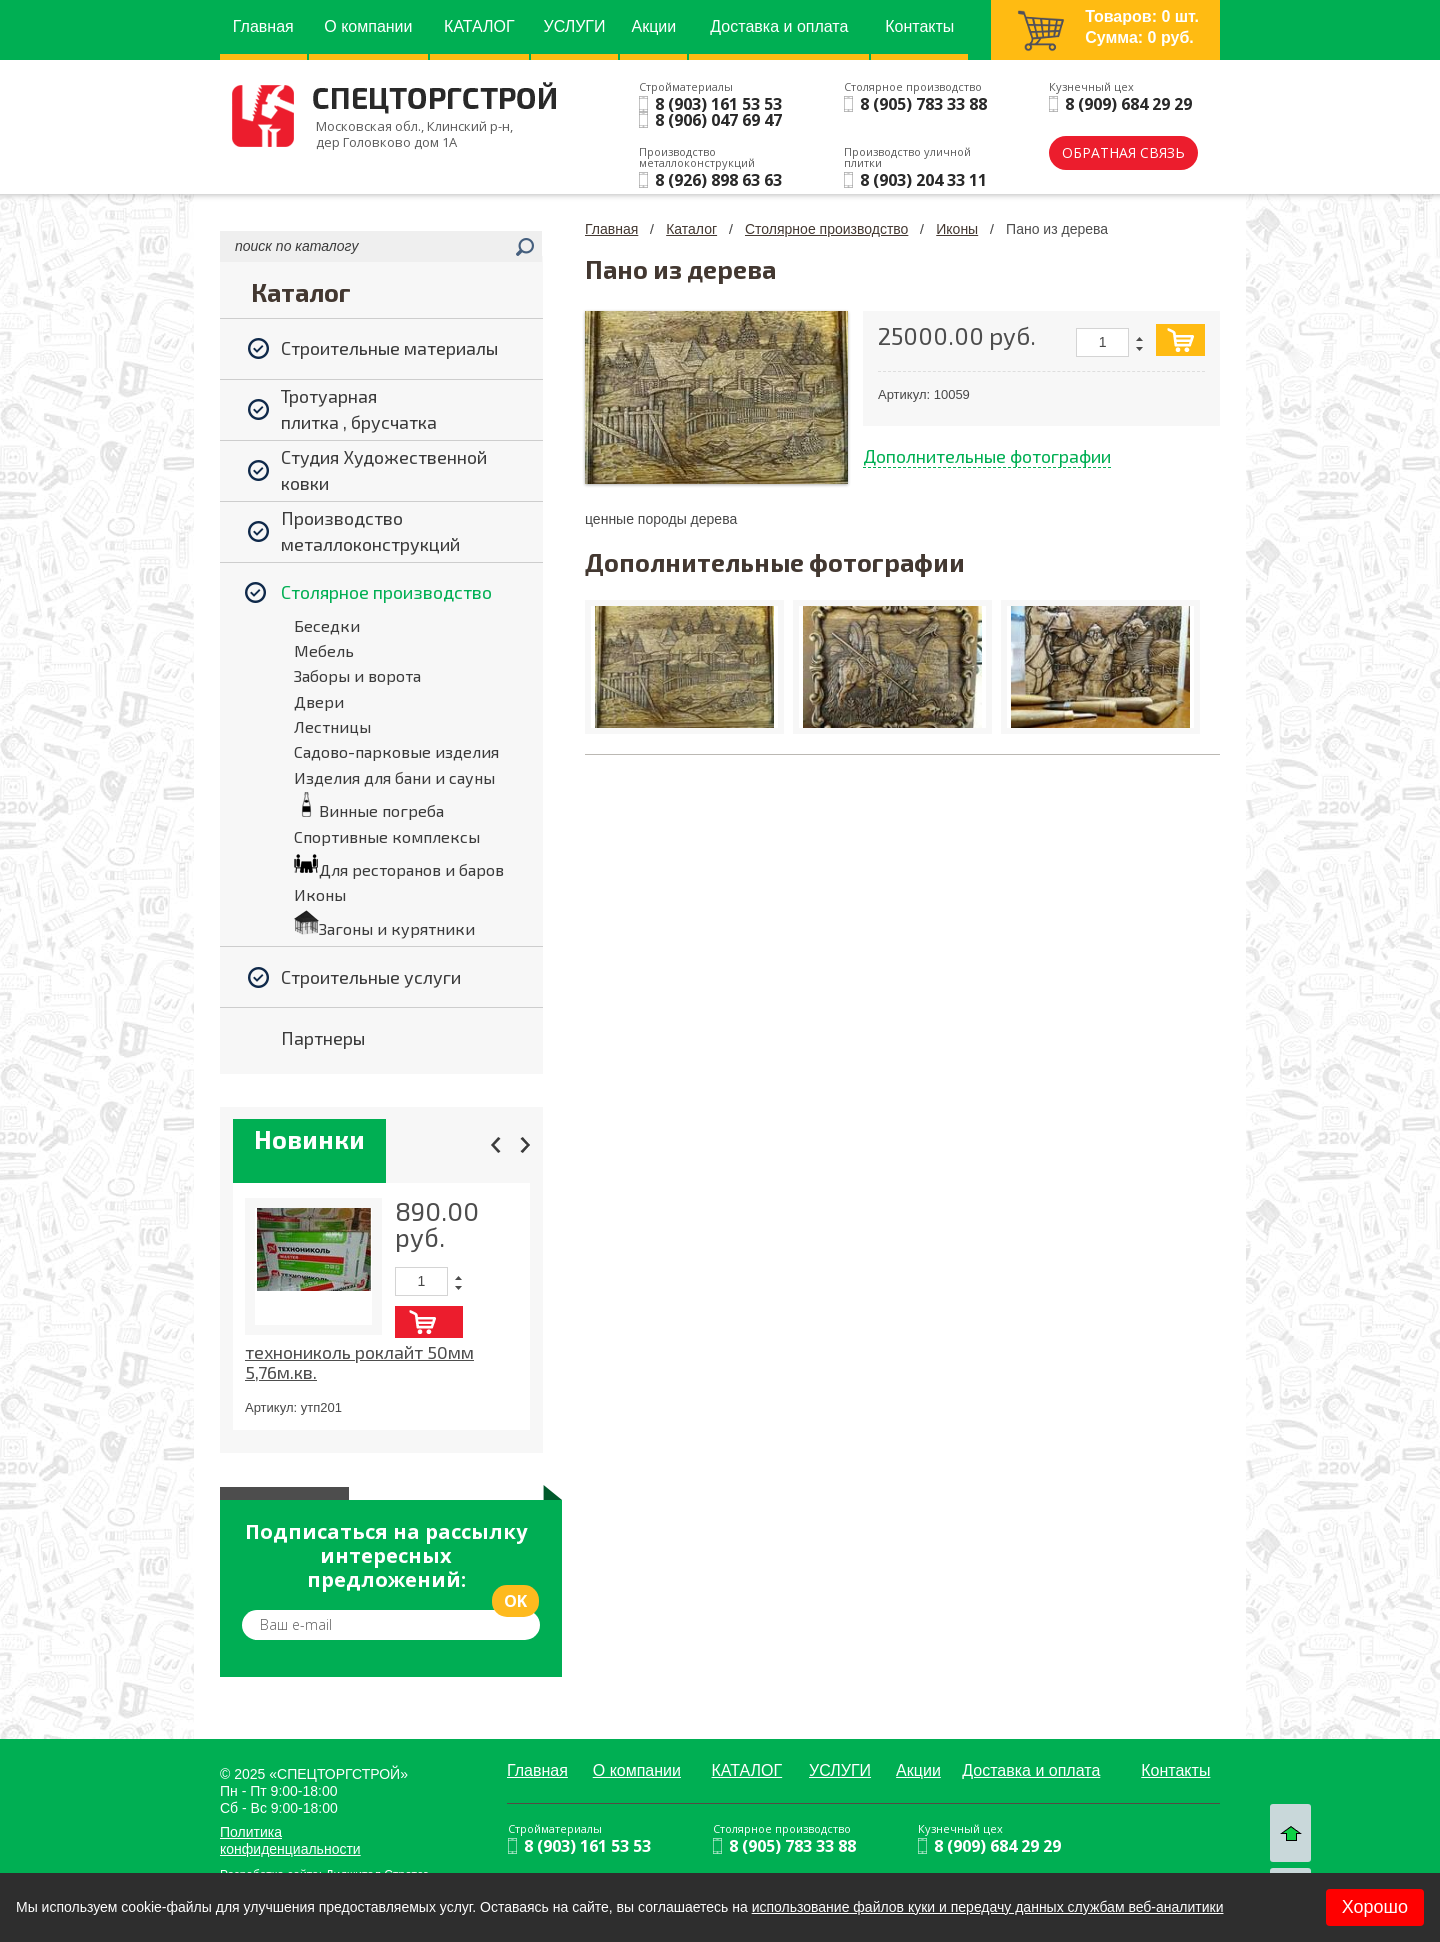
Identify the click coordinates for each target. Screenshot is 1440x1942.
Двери (319, 701)
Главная (611, 229)
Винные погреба (381, 810)
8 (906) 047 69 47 (718, 120)
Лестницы (332, 726)
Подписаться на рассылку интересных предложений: (386, 1556)
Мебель (324, 650)
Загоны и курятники (397, 928)
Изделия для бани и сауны (394, 777)
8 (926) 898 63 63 (718, 180)
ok (515, 1601)
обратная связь (1123, 152)
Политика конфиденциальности (290, 1840)
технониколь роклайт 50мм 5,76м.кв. (359, 1362)
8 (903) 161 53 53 (718, 104)
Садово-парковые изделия (396, 751)
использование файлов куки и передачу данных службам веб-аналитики (988, 1907)
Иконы (320, 894)
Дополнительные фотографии (987, 456)
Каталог (691, 229)
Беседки (327, 625)
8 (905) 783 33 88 (923, 104)
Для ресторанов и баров (411, 869)
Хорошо (1375, 1907)
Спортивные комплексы (387, 836)
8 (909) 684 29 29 (1128, 104)
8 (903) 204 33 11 (923, 180)
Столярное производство (826, 229)
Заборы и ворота (357, 675)
